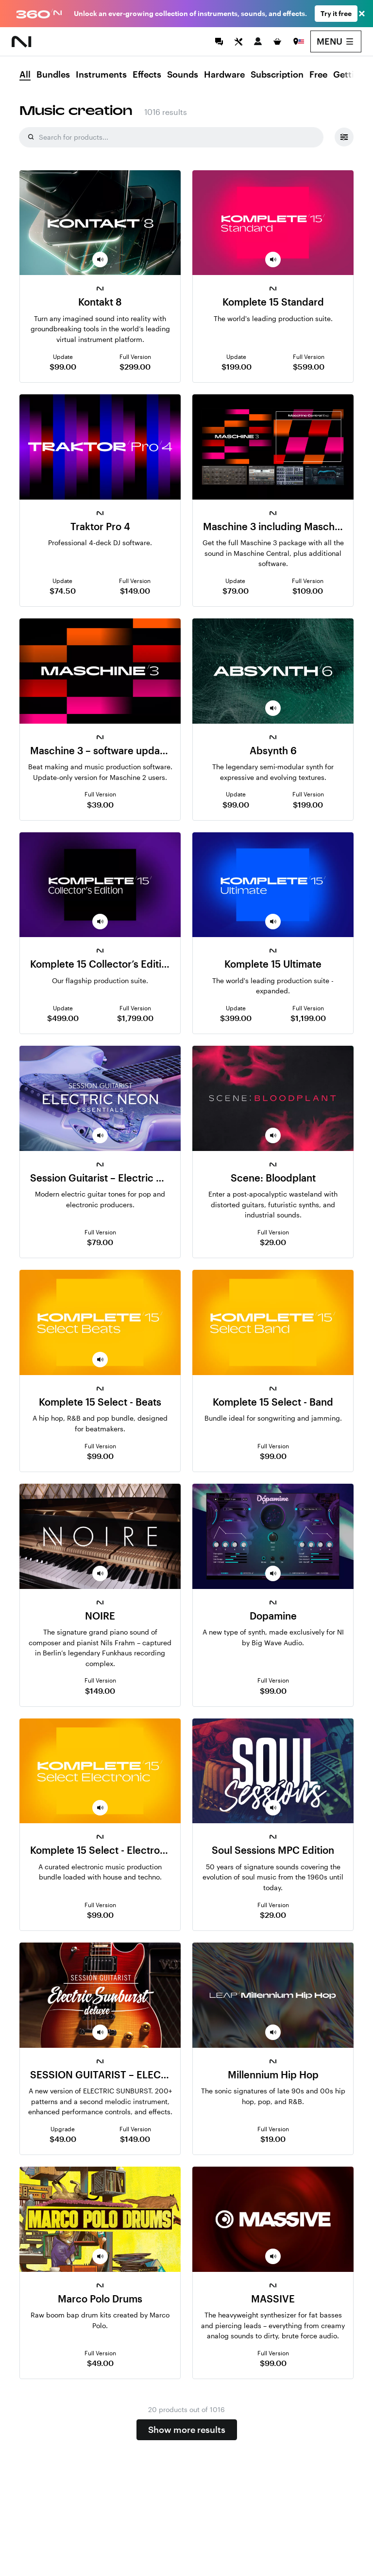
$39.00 (100, 804)
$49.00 (63, 2138)
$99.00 (63, 366)
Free (318, 75)
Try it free (336, 13)
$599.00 (308, 366)
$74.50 (63, 590)
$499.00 (63, 1017)
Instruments (101, 75)
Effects (147, 75)
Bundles (53, 75)
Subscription (277, 75)
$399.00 (236, 1017)
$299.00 (135, 366)
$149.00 (135, 590)
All (25, 75)
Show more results (186, 2429)
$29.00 (273, 1242)
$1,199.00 (308, 1017)
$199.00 (236, 366)
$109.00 (307, 590)
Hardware (224, 75)
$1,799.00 (135, 1017)
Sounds (182, 75)
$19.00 (273, 2138)
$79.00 (235, 590)
